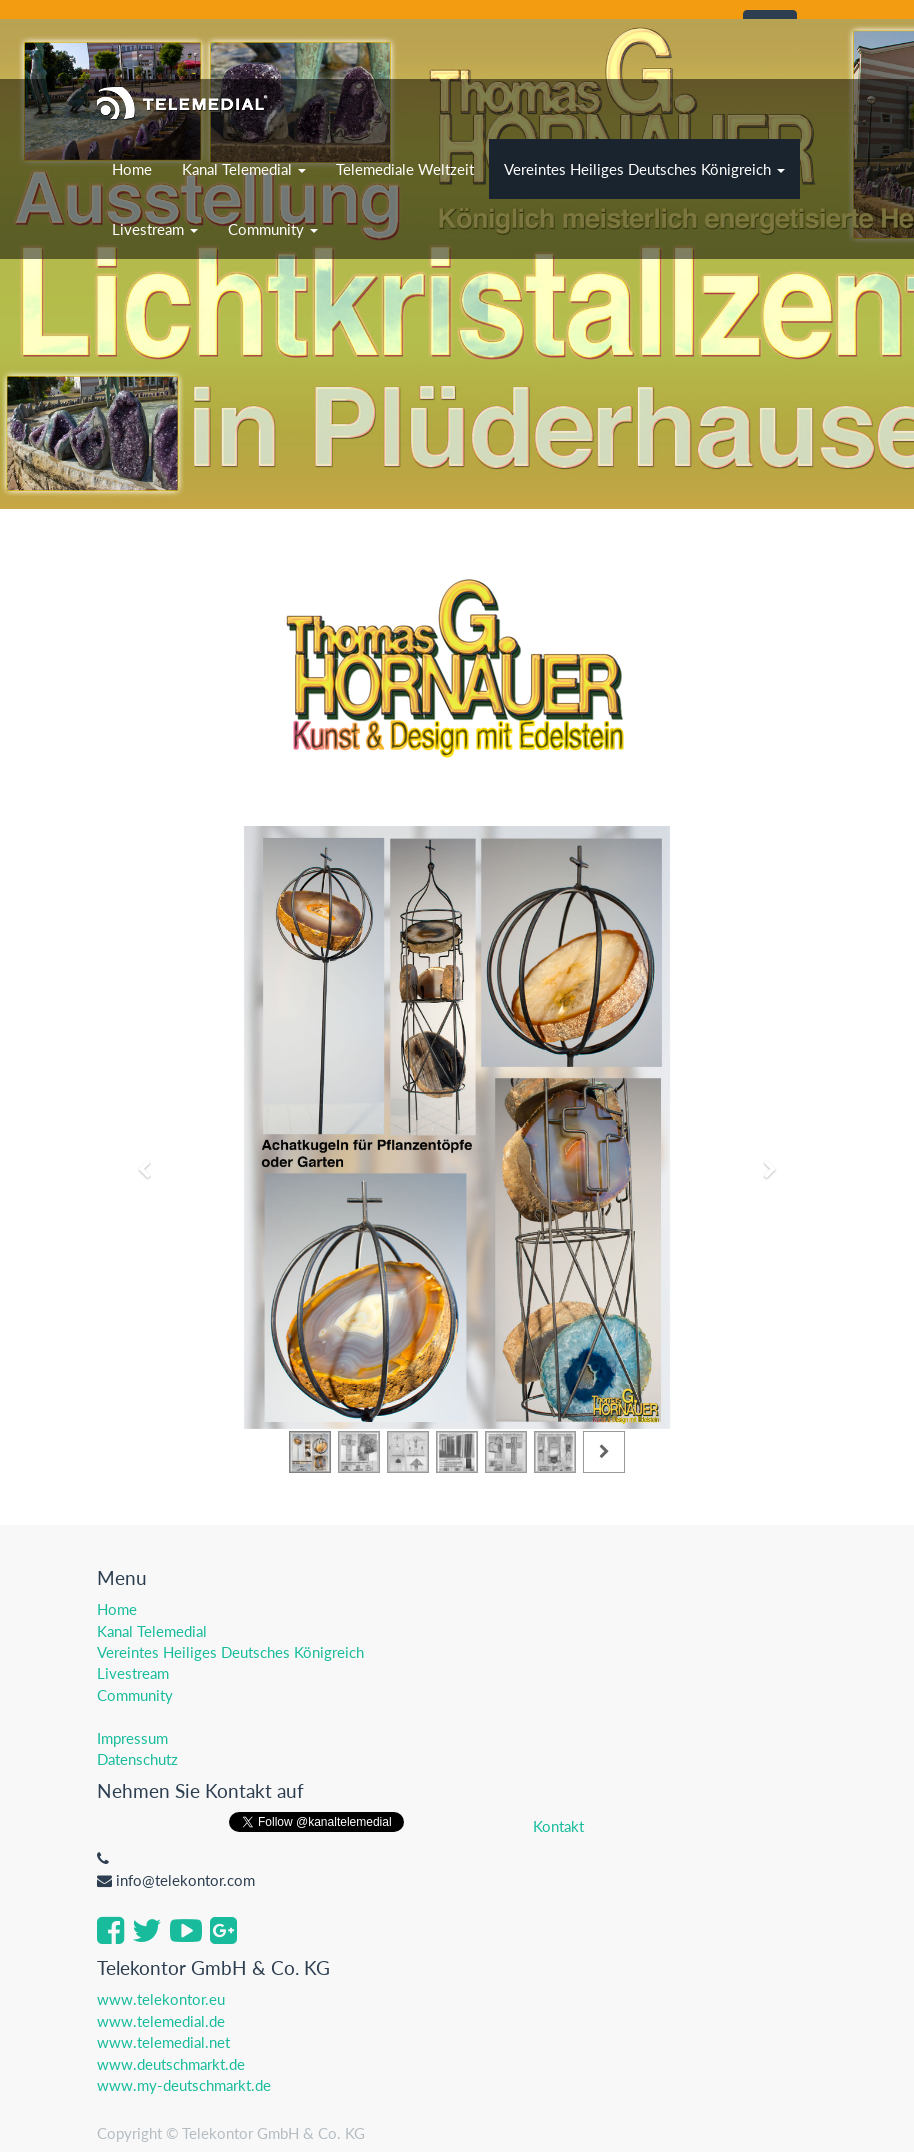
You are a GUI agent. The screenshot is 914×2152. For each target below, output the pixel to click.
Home (117, 1609)
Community (135, 1695)
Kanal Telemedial (152, 1631)
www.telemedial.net (163, 2042)
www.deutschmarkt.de (171, 2064)
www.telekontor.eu (161, 1999)
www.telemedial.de (161, 2021)
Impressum (132, 1738)
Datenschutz (137, 1759)
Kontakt (558, 1826)
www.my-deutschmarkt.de (184, 2085)
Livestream (133, 1673)
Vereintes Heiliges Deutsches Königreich (230, 1652)
